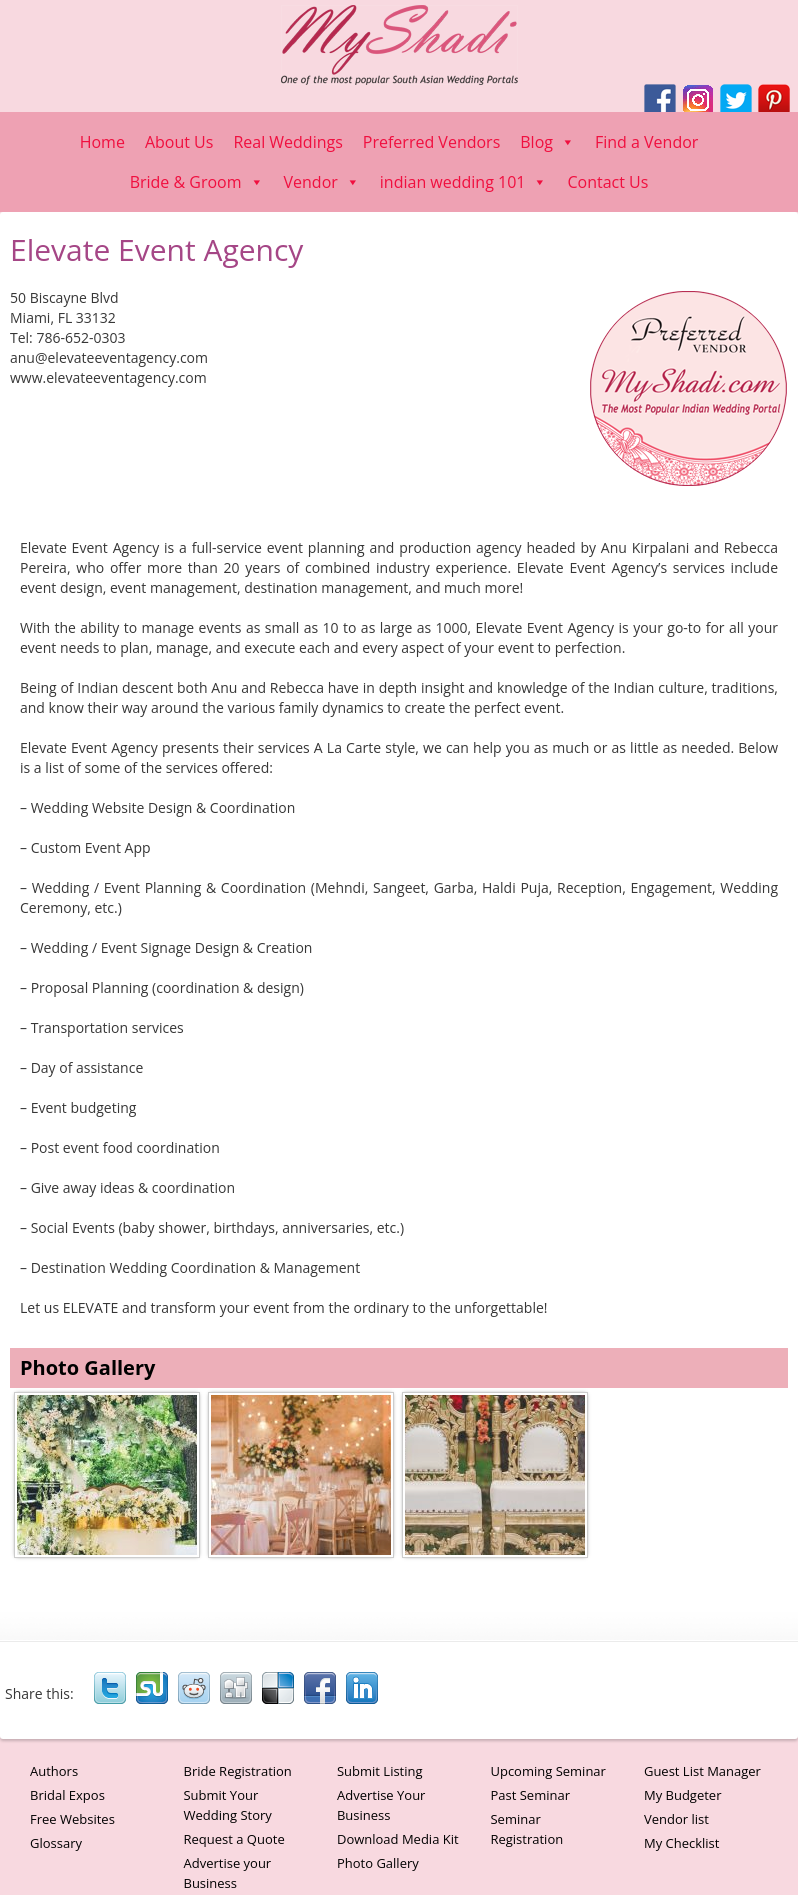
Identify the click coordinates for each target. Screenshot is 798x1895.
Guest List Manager (702, 1771)
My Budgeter (683, 1795)
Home (102, 142)
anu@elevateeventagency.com (109, 357)
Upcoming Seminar (547, 1771)
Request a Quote (233, 1839)
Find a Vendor (646, 142)
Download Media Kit (398, 1839)
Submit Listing (380, 1771)
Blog (547, 142)
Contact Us (607, 182)
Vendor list (676, 1819)
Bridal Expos (67, 1795)
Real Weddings (287, 142)
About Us (179, 142)
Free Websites (72, 1819)
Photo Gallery (378, 1863)
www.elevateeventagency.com (108, 377)
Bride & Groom (197, 182)
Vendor (322, 182)
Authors (54, 1771)
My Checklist (682, 1843)
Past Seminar (530, 1795)
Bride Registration (237, 1771)
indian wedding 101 (464, 182)
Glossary (56, 1843)
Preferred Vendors (431, 142)
